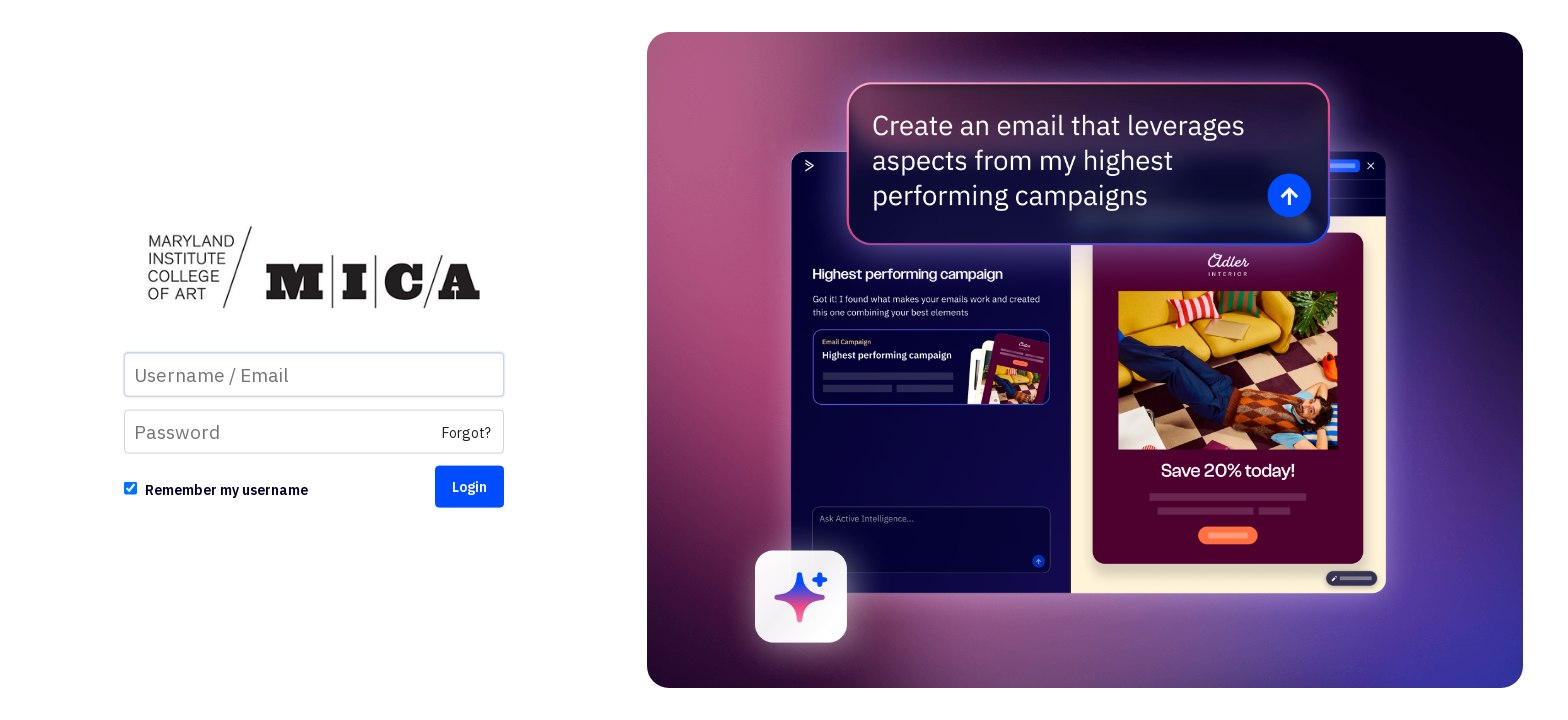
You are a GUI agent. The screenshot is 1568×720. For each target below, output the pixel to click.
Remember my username (226, 489)
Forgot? (466, 432)
